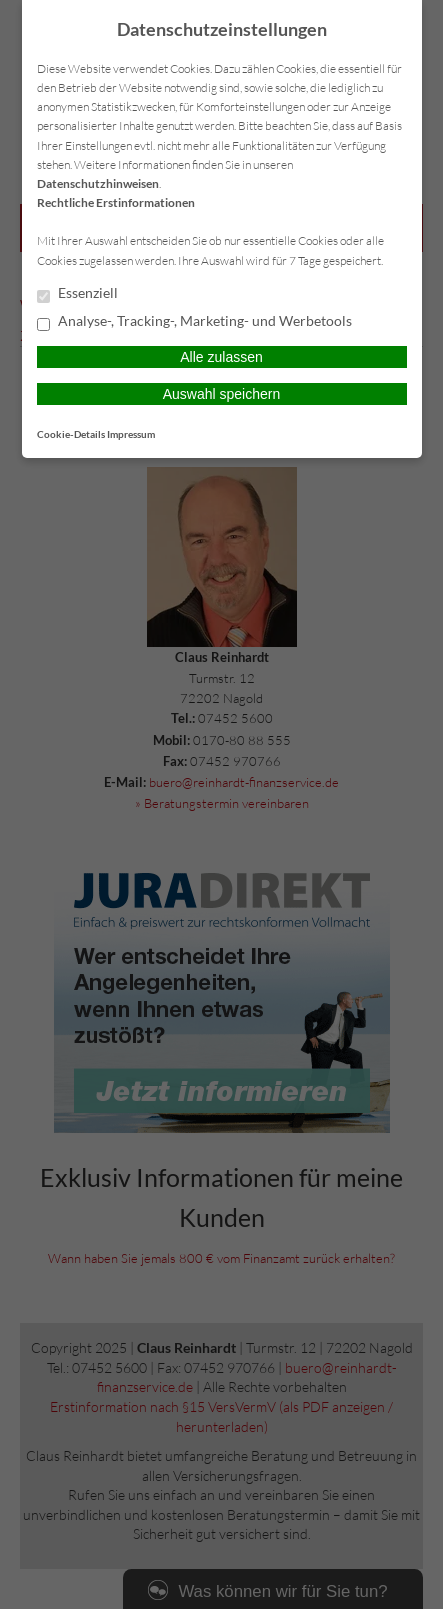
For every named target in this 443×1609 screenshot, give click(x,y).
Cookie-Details (71, 434)
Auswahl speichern (222, 394)
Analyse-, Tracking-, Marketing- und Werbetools (194, 322)
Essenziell (77, 294)
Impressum (131, 434)
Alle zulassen (221, 357)
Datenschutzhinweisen (98, 183)
